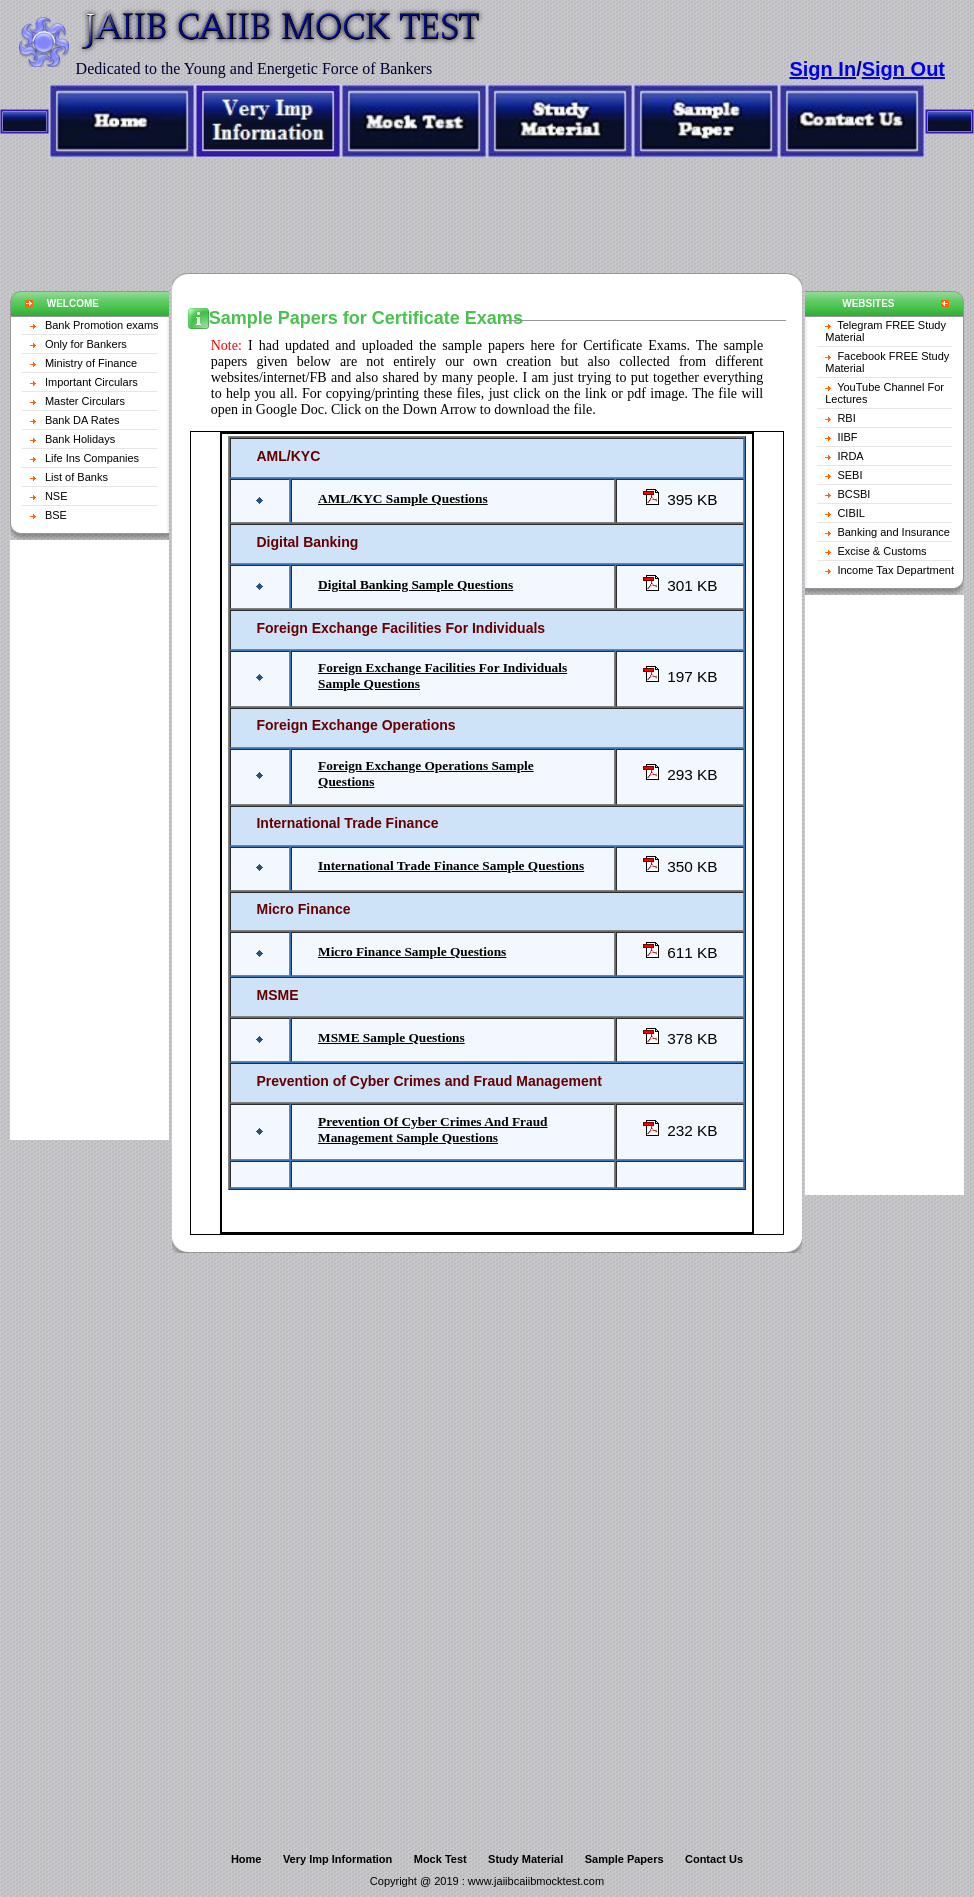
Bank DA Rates (82, 420)
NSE (56, 496)
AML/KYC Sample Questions (403, 498)
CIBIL (851, 513)
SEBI (849, 475)
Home (246, 1859)
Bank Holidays (80, 439)
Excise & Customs (881, 551)
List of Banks (76, 477)
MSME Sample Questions (391, 1037)
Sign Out (903, 69)
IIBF (847, 437)
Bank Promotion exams (102, 325)
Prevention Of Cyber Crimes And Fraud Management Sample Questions (432, 1129)
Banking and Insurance (893, 532)
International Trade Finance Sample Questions (451, 865)
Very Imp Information (337, 1859)
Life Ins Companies (92, 458)
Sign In (822, 69)
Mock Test (440, 1859)
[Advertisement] (487, 206)
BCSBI (853, 494)
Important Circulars (91, 382)
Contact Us (714, 1859)
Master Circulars (85, 401)
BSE (56, 515)
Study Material (525, 1859)
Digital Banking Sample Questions (415, 584)
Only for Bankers (86, 344)
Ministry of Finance (91, 363)
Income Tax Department (895, 570)
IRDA (850, 456)
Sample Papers (624, 1859)
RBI (846, 418)
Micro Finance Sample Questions (412, 951)
